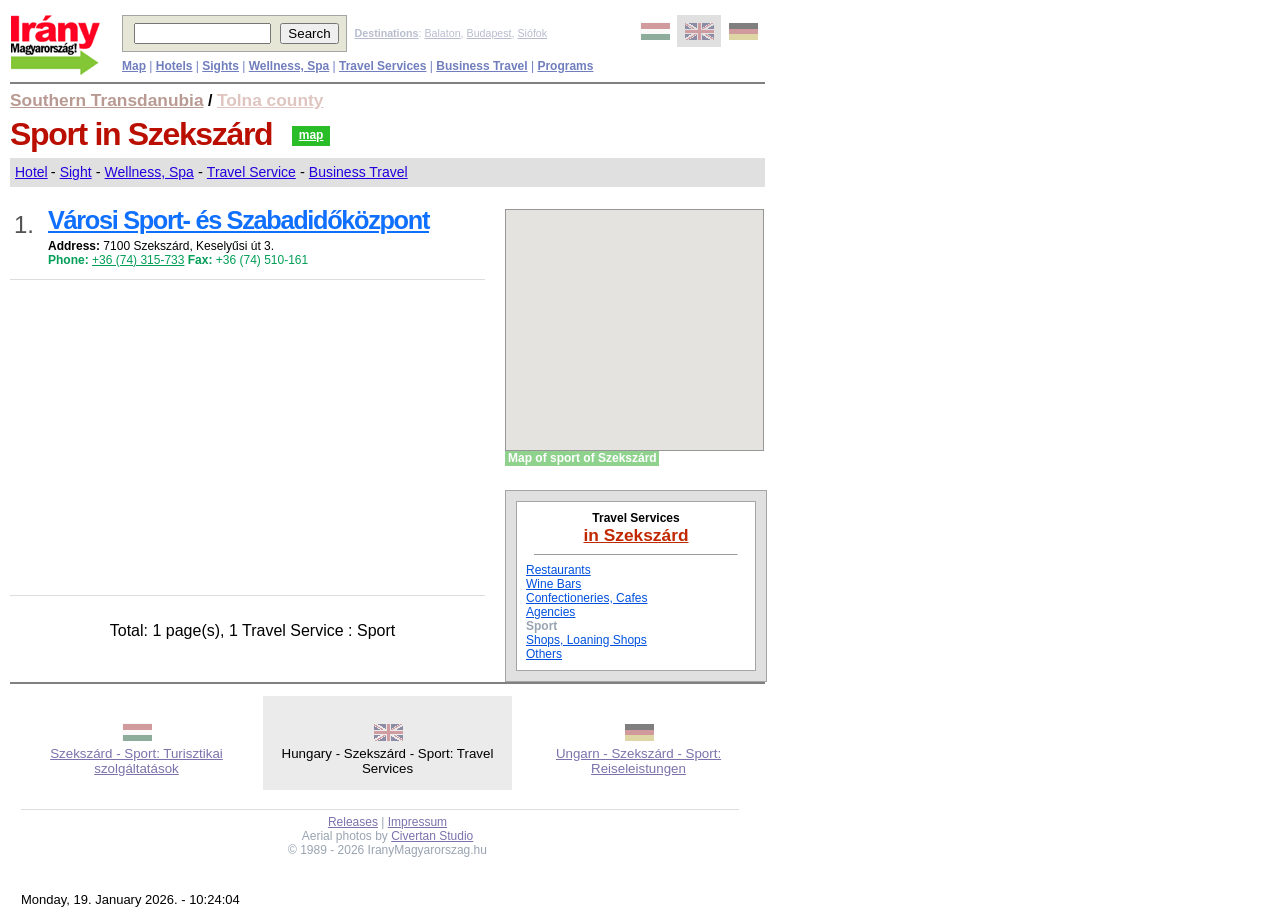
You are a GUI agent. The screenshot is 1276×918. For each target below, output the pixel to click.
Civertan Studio (432, 836)
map (311, 135)
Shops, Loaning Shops (586, 640)
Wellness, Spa (149, 172)
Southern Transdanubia (107, 100)
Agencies (550, 612)
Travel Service (251, 172)
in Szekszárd (636, 535)
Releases (353, 822)
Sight (76, 172)
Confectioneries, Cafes (586, 598)
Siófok (532, 33)
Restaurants (558, 570)
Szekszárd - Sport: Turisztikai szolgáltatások (136, 761)
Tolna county (270, 100)
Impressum (417, 822)
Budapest (489, 33)
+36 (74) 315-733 (138, 260)
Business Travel (358, 172)
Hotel (31, 172)
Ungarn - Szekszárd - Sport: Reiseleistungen (638, 761)
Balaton (442, 33)
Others (544, 654)
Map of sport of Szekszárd (582, 458)
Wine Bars (553, 584)
